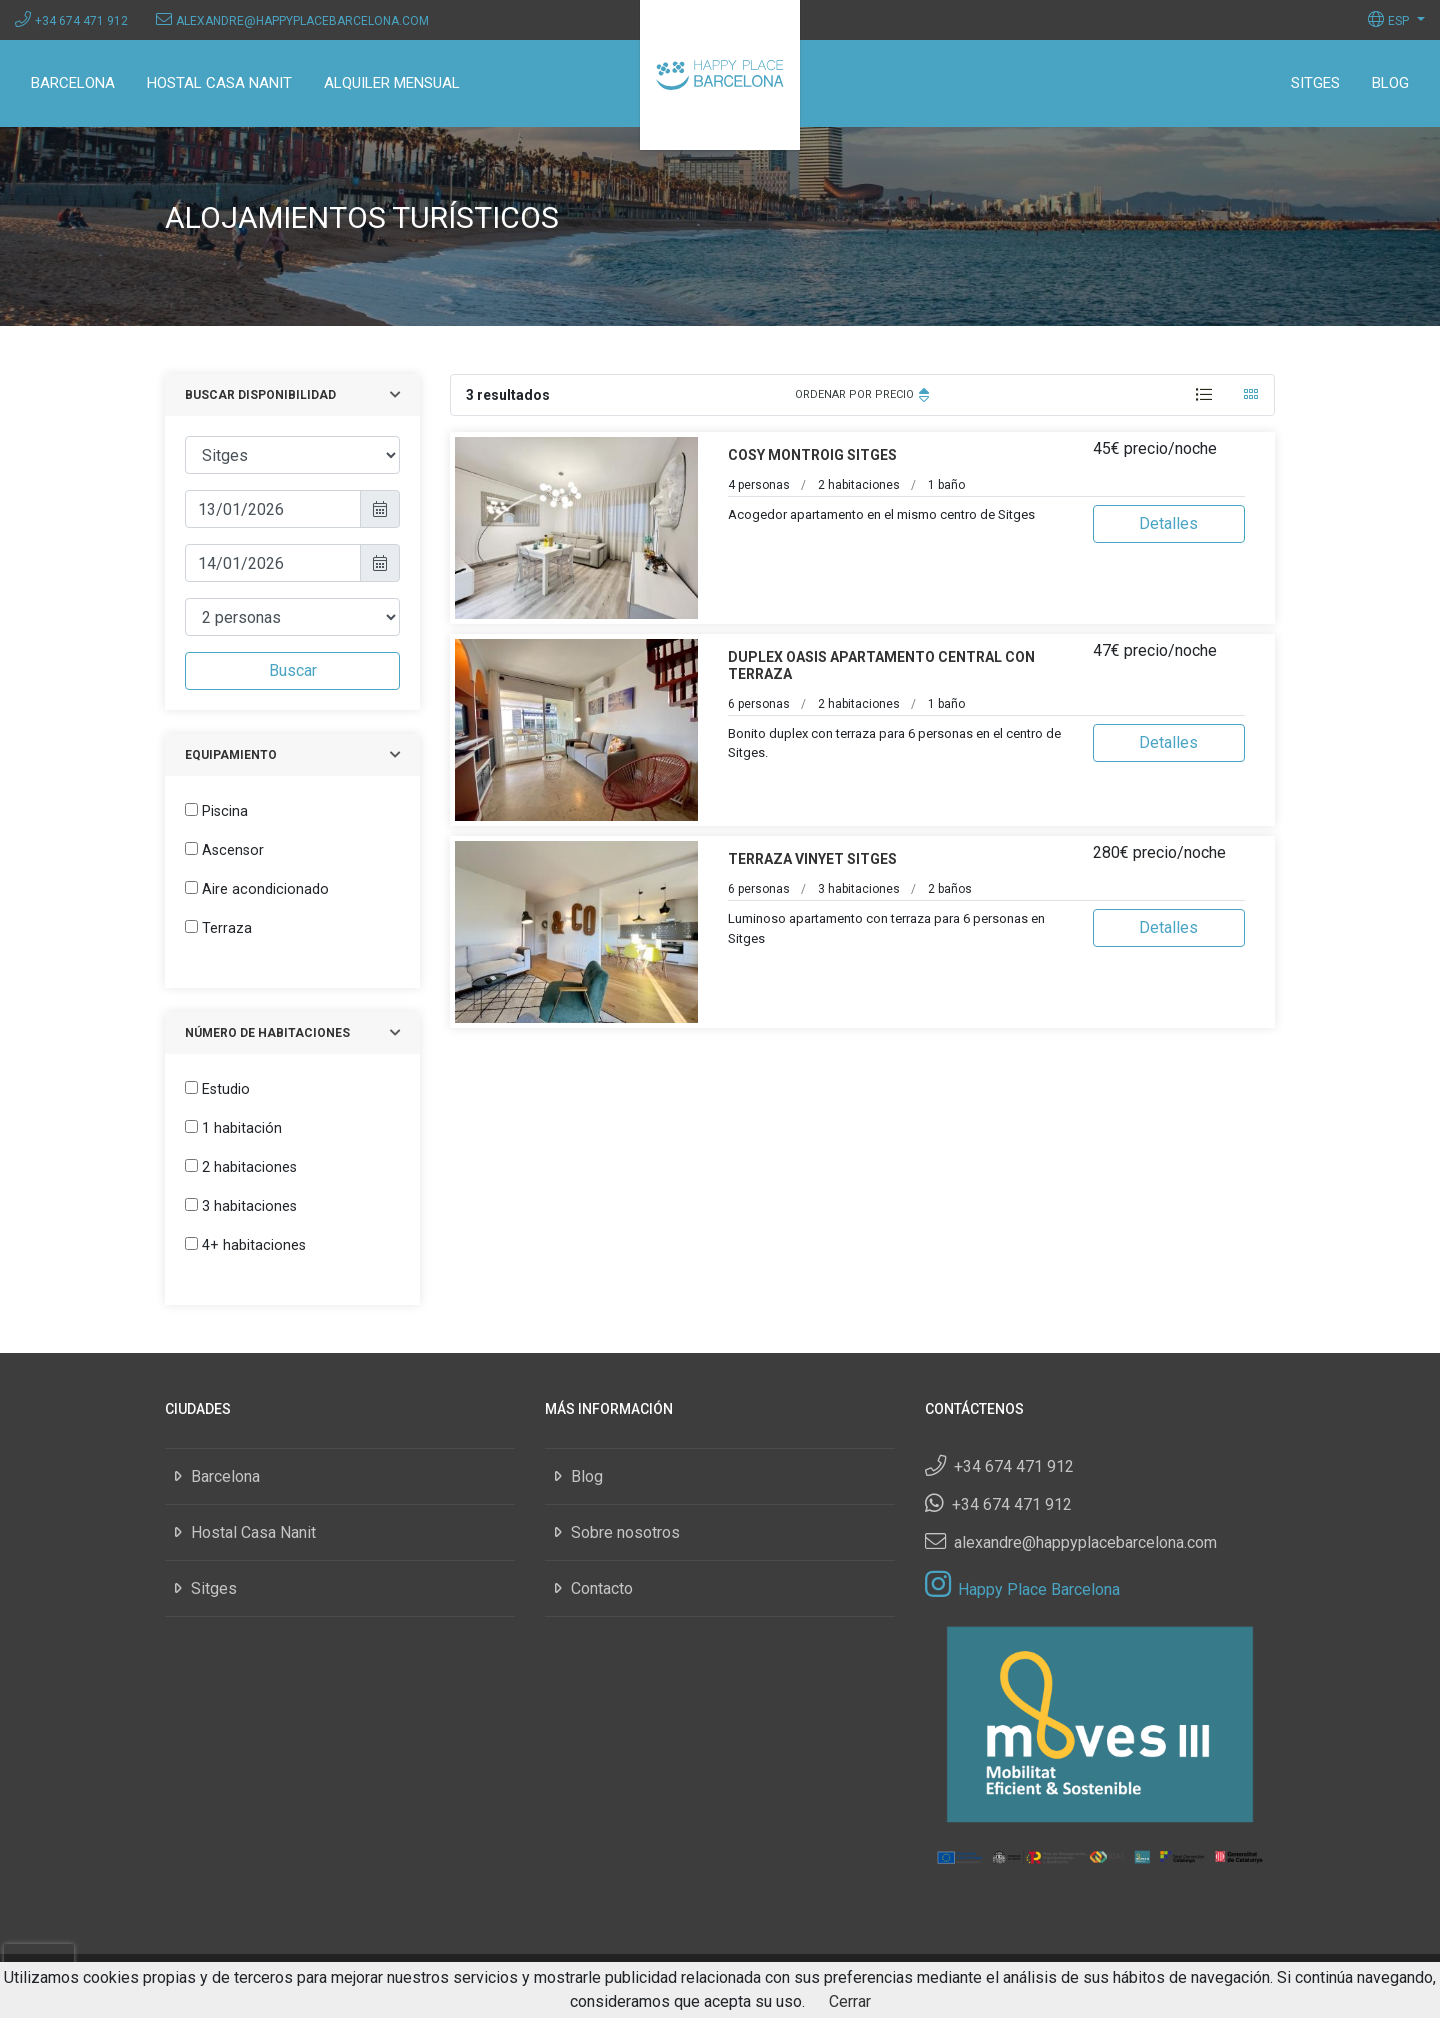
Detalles (1168, 523)
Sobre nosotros (625, 1532)
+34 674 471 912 (81, 21)
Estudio (226, 1089)
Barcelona (73, 83)
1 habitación (242, 1128)
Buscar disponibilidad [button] (260, 395)
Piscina (225, 811)
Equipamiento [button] (231, 755)
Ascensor (233, 850)
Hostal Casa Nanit (219, 83)
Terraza (227, 928)
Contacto (602, 1588)
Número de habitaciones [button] (267, 1033)
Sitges (1315, 83)
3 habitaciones (249, 1206)
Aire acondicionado (265, 889)
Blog (1390, 83)
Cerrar (850, 2001)
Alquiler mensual (392, 83)
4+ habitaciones (254, 1245)
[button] (1396, 19)
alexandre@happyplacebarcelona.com (302, 21)
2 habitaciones (249, 1167)
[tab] (1204, 395)
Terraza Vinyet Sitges (812, 859)
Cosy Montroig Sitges (812, 455)
